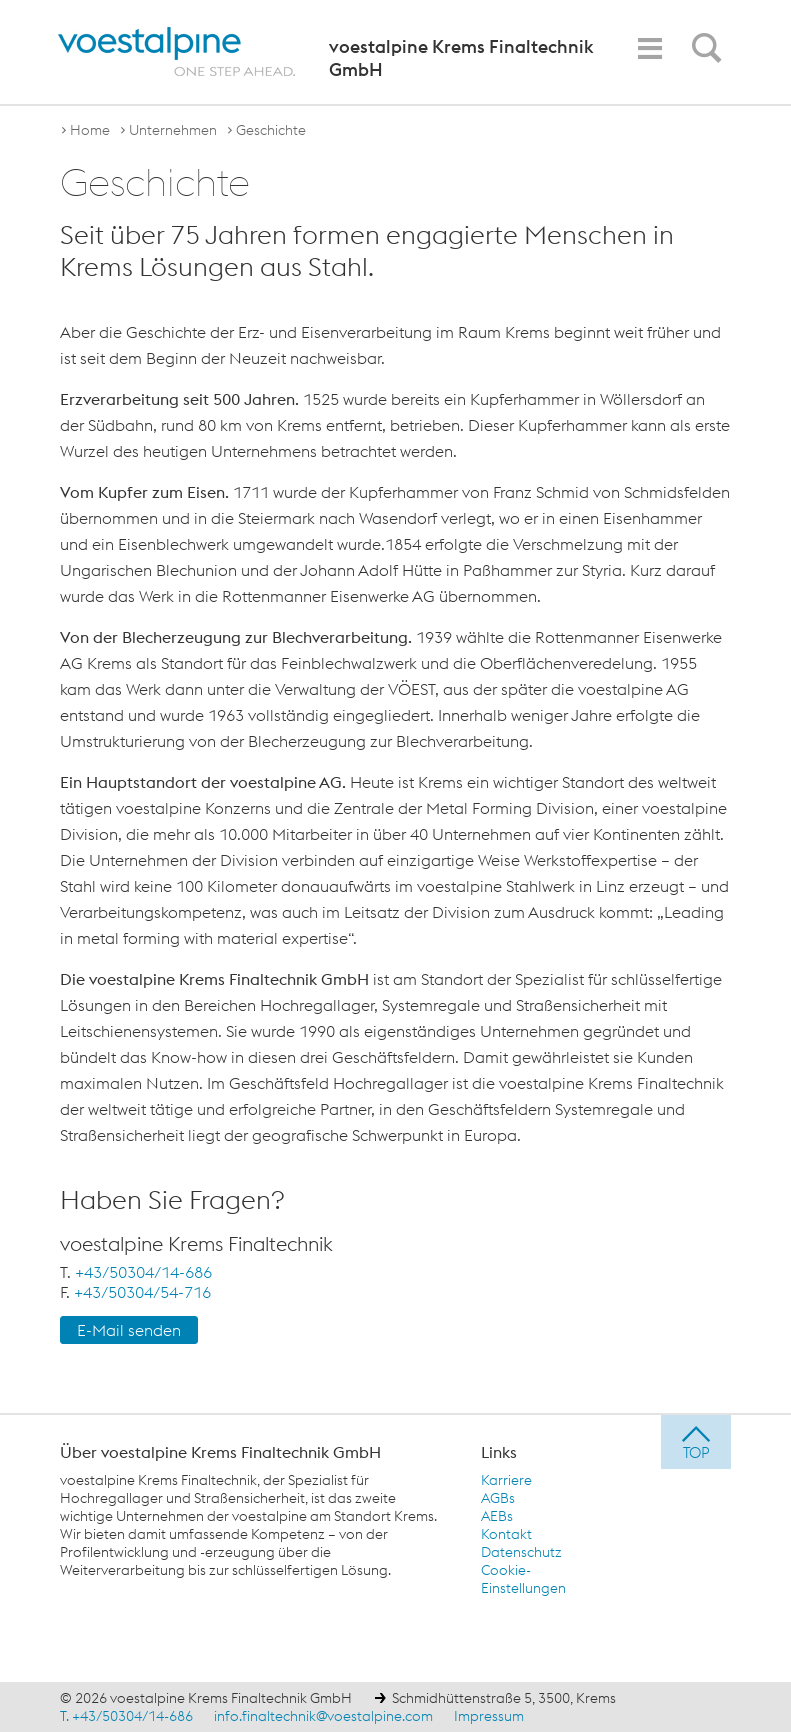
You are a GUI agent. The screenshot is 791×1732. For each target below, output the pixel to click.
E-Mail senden (129, 1330)
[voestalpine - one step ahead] (177, 52)
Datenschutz (521, 1552)
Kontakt (506, 1534)
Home (90, 130)
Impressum (489, 1716)
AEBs (497, 1516)
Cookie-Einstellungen (523, 1579)
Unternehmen (173, 130)
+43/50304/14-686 (143, 1272)
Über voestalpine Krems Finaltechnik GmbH (220, 1452)
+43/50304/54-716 (142, 1292)
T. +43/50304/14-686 (126, 1716)
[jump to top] (696, 1442)
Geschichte (271, 130)
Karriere (506, 1480)
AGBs (498, 1498)
